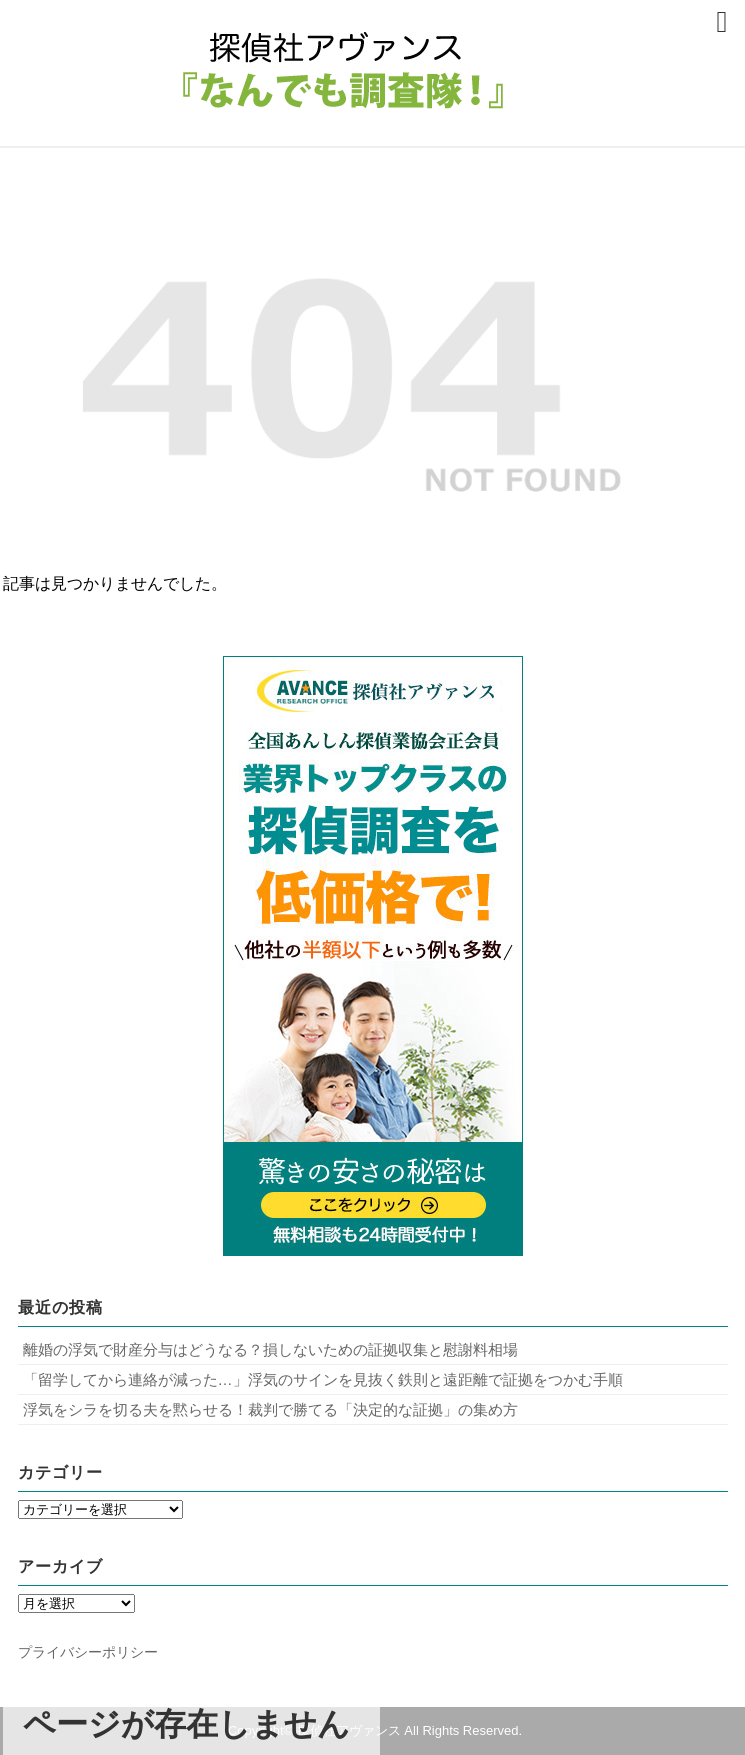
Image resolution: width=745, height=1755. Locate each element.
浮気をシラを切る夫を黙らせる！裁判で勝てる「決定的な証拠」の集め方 (270, 1409)
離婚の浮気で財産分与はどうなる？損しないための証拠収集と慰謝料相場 (270, 1349)
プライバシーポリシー (88, 1652)
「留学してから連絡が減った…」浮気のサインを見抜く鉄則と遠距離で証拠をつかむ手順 (323, 1379)
